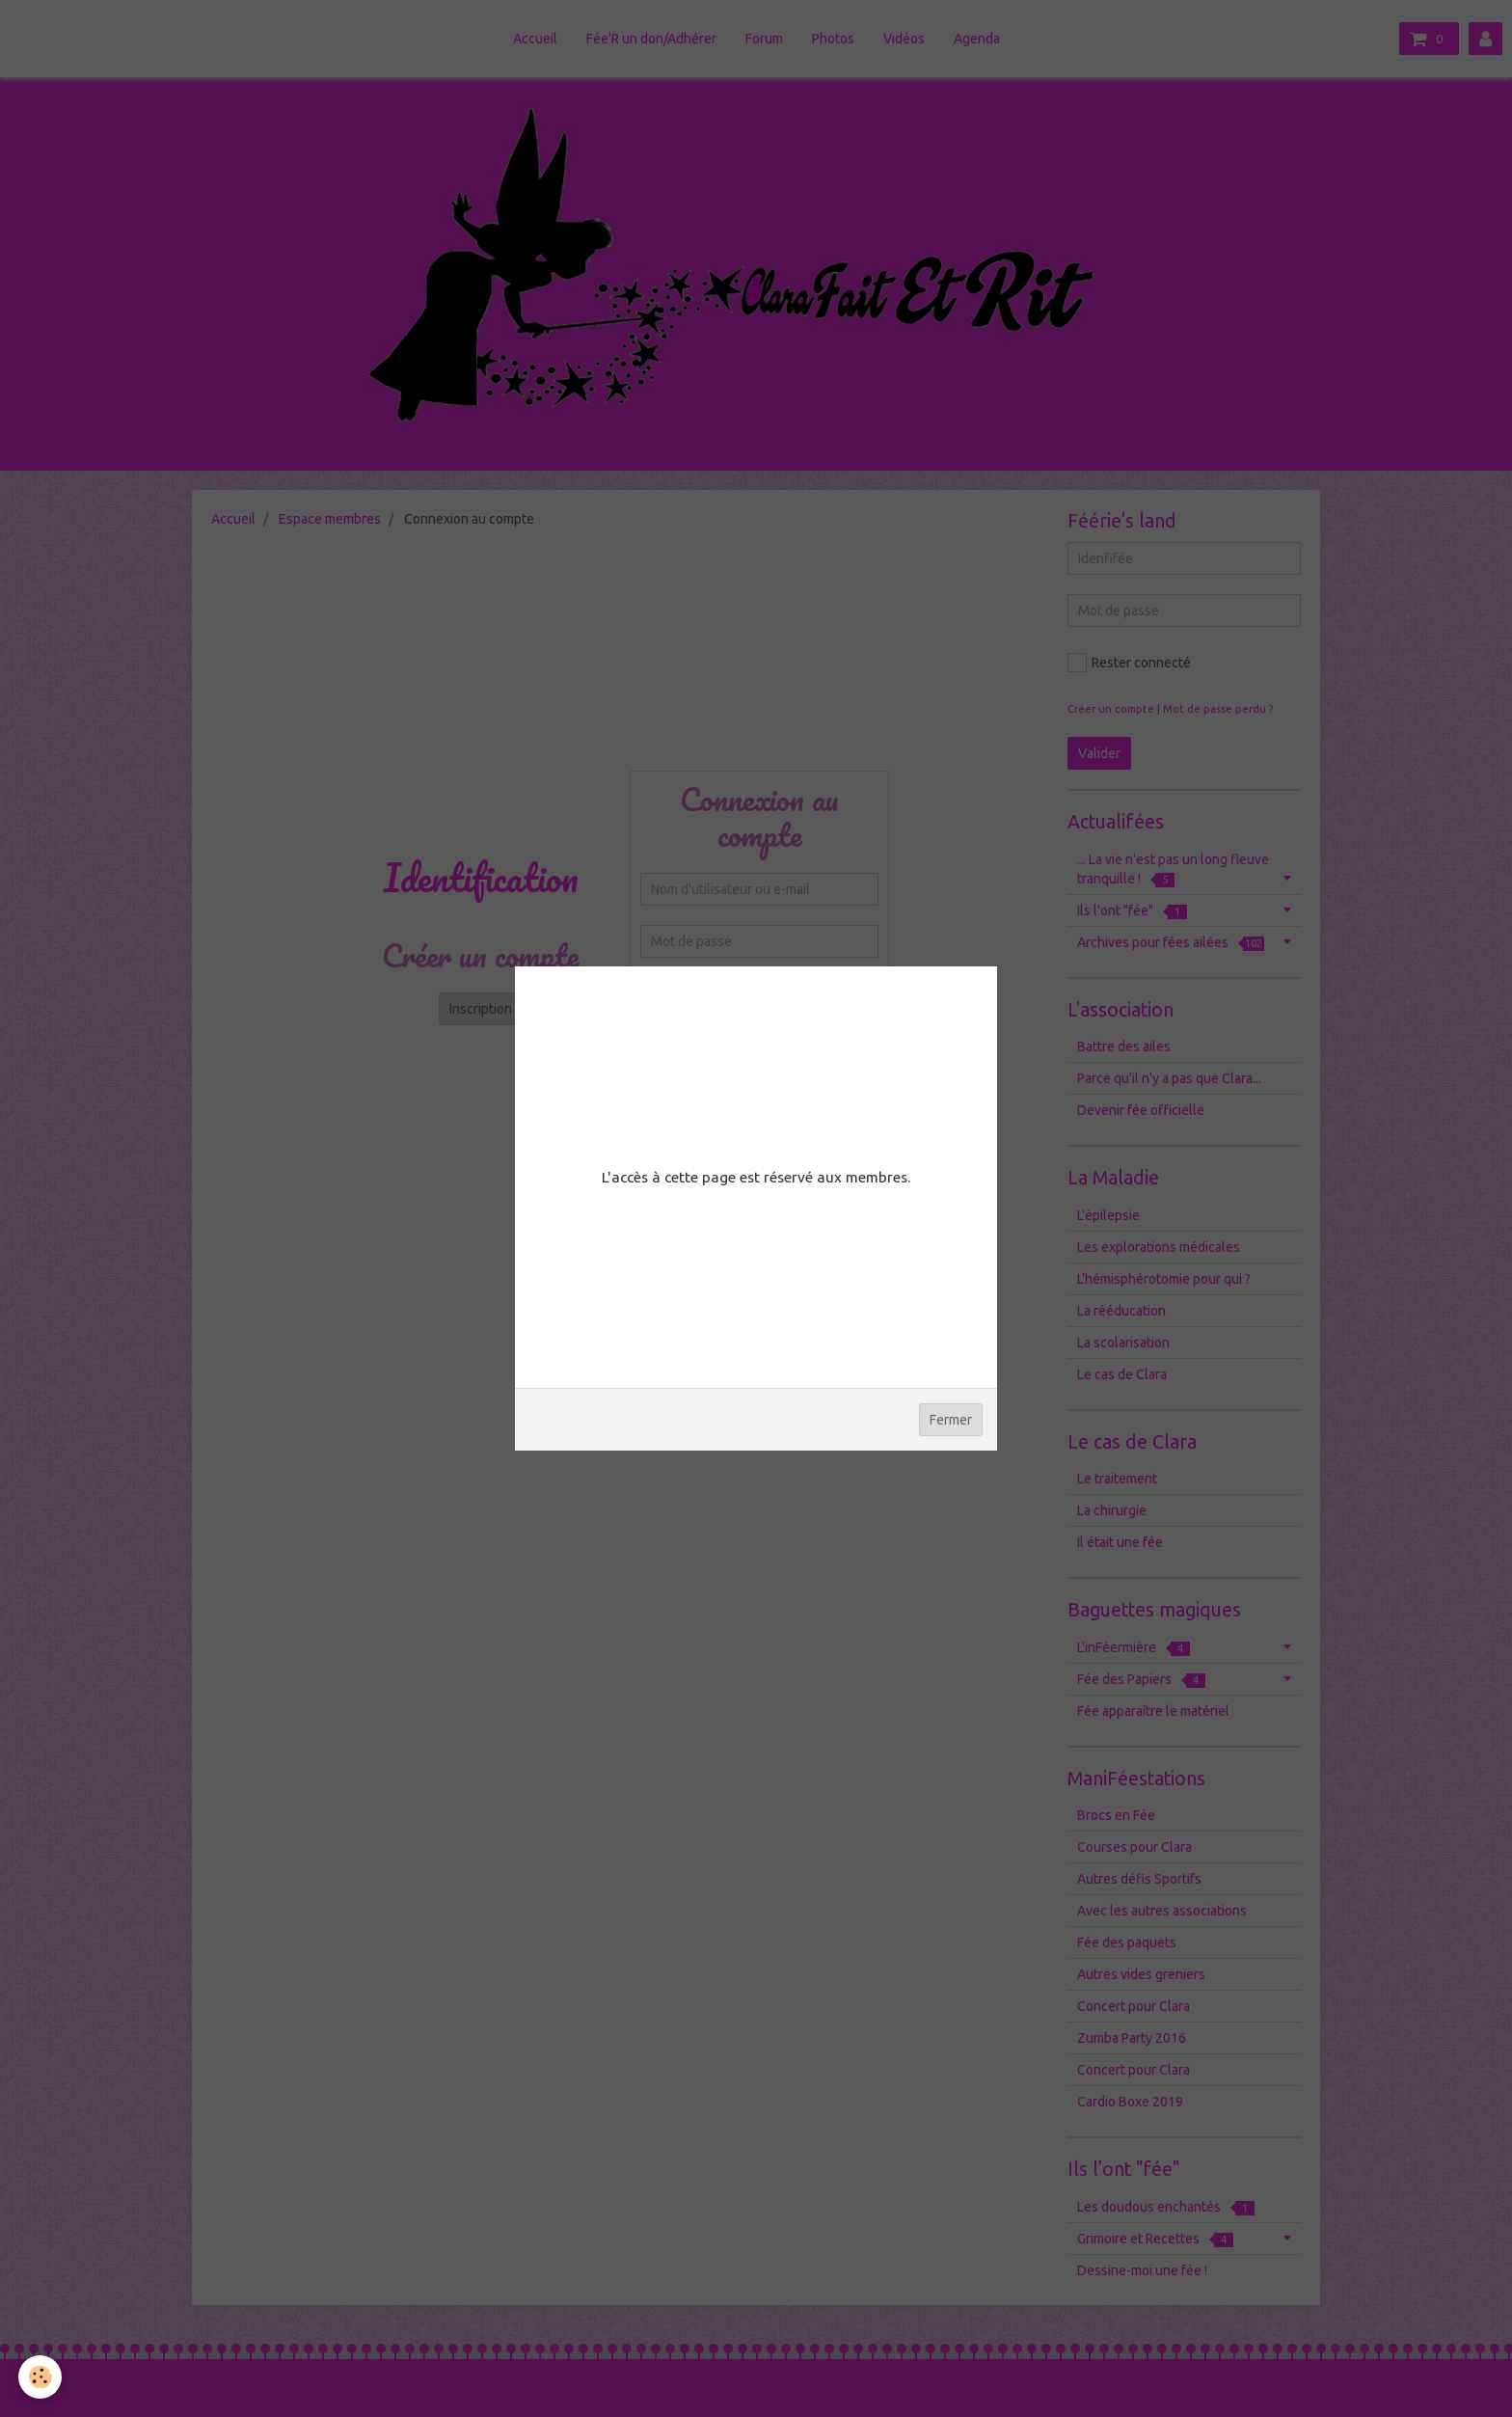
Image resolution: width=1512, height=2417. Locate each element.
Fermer (951, 1419)
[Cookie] (41, 2377)
